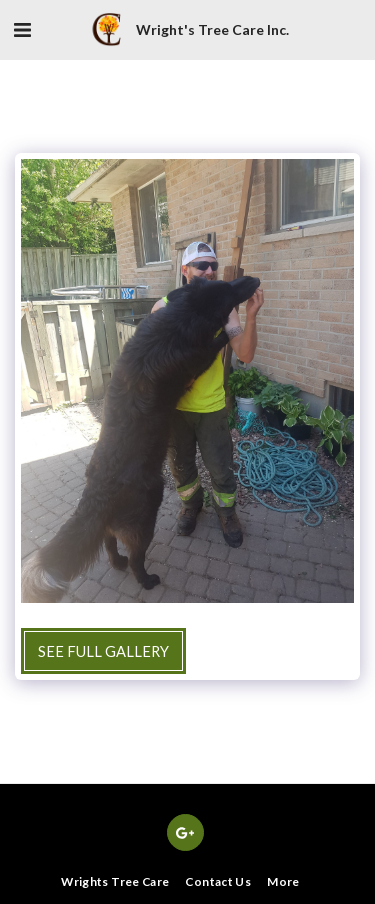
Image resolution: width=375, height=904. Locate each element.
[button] (22, 29)
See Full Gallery (103, 651)
